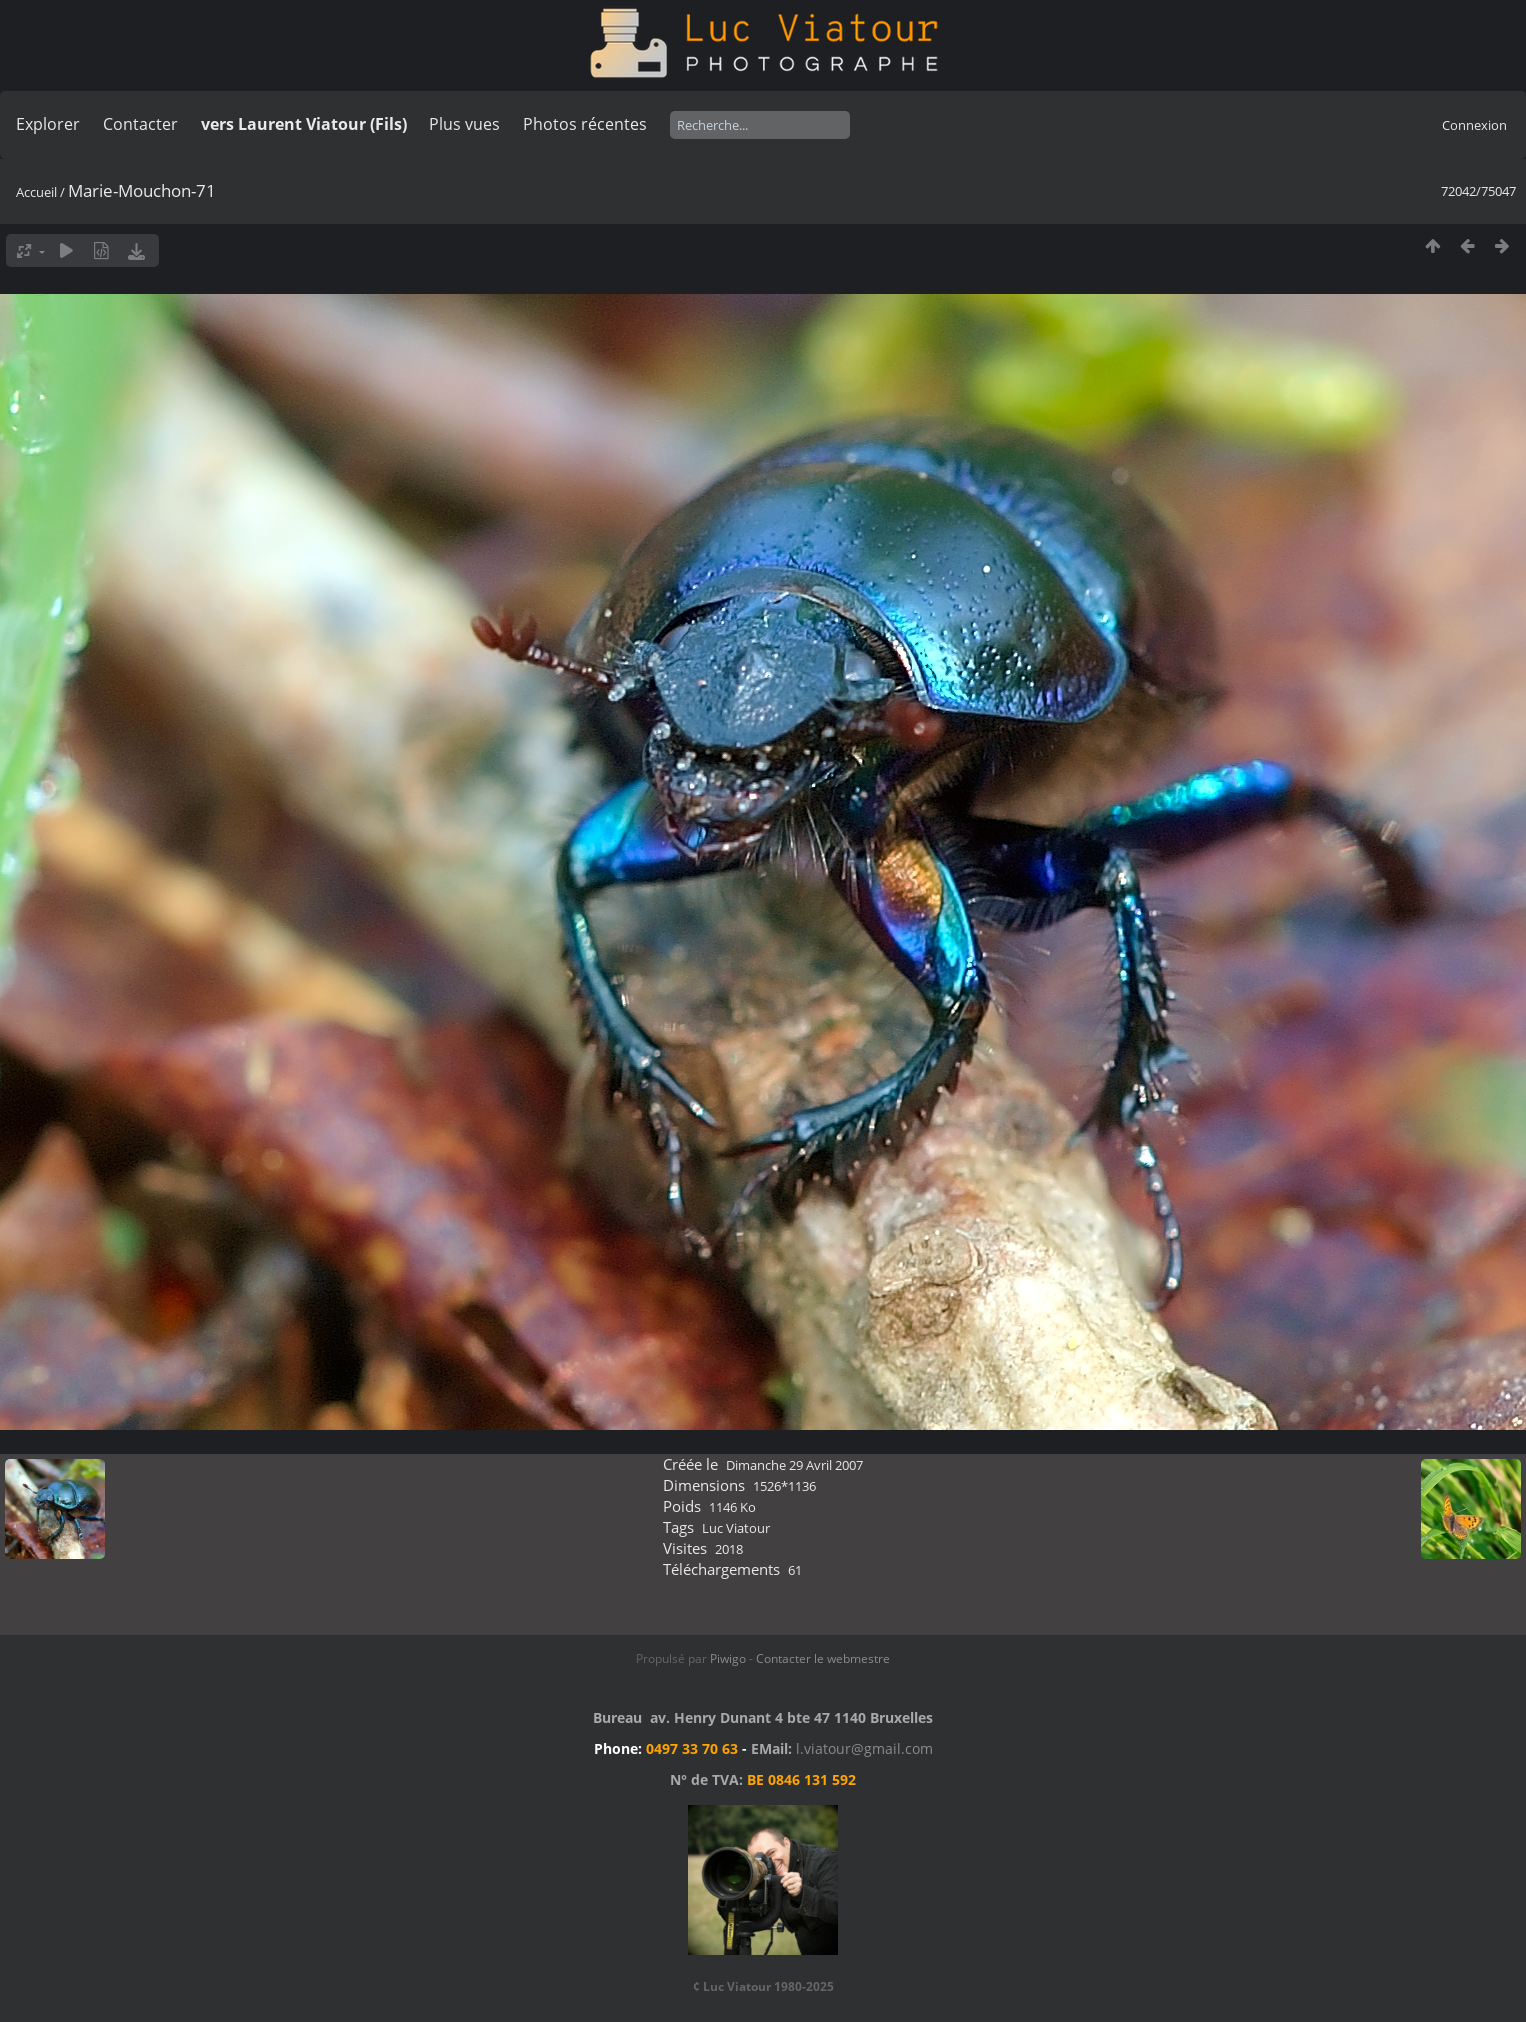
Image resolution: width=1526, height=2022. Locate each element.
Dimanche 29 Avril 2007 (794, 1465)
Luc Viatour (736, 1528)
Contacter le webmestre (823, 1658)
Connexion (1474, 125)
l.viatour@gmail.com (864, 1748)
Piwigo (728, 1658)
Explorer (48, 124)
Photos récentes (585, 124)
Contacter (140, 124)
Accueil (36, 192)
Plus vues (464, 124)
